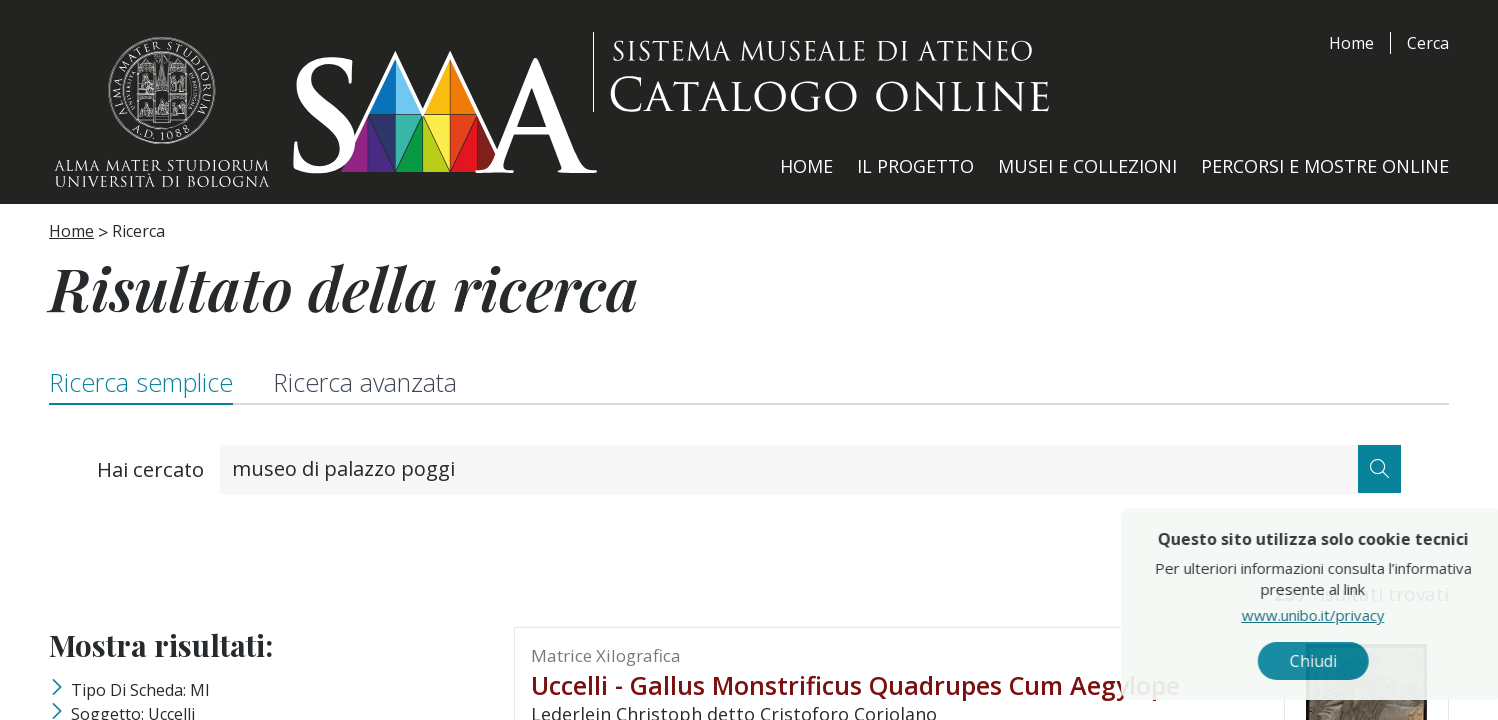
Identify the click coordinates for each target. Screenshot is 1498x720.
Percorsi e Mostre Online (1325, 166)
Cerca (1428, 43)
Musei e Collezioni (1087, 166)
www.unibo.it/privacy (1349, 615)
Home (1351, 43)
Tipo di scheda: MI (140, 690)
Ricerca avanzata (365, 382)
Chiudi (1349, 661)
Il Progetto (915, 166)
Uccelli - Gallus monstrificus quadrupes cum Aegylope (855, 685)
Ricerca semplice (141, 382)
